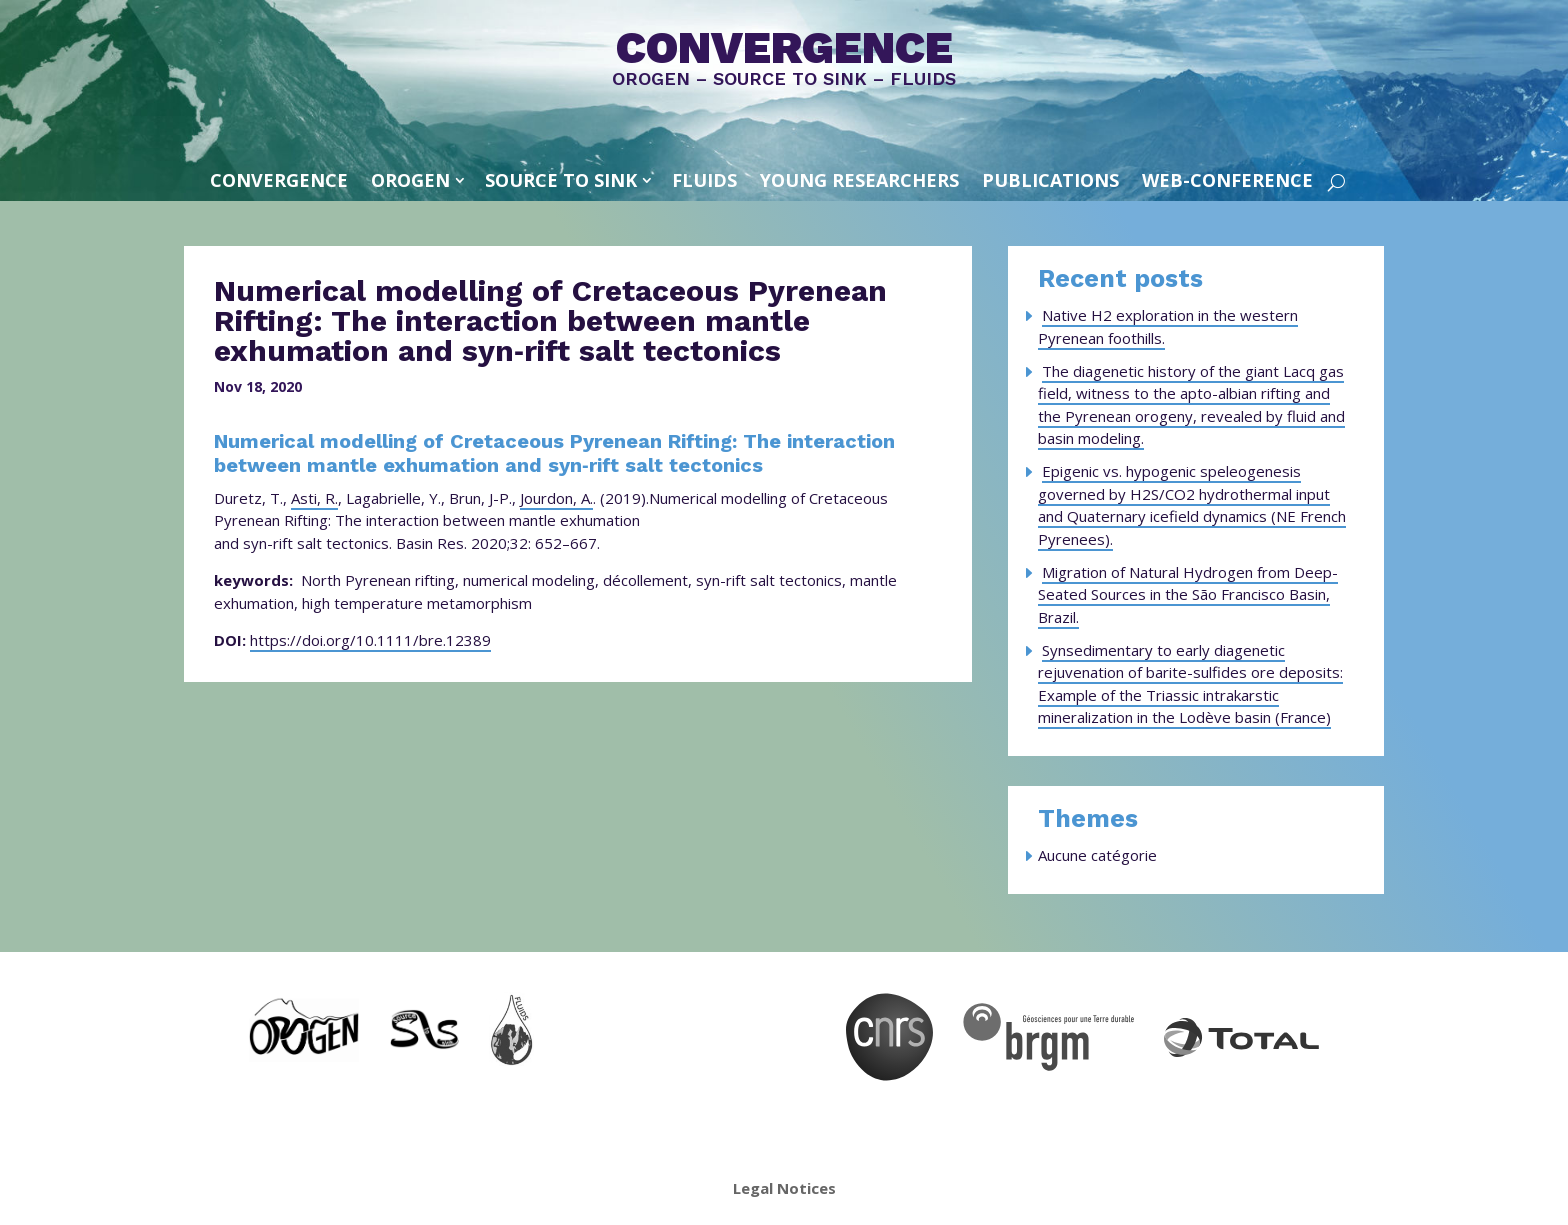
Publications (1050, 180)
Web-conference (1227, 180)
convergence (279, 180)
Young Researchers (859, 180)
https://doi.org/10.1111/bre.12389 (370, 640)
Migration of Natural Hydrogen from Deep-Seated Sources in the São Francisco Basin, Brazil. (1188, 594)
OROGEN (410, 180)
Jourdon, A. (556, 498)
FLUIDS (704, 180)
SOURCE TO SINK (561, 180)
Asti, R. (314, 498)
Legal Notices (784, 1188)
